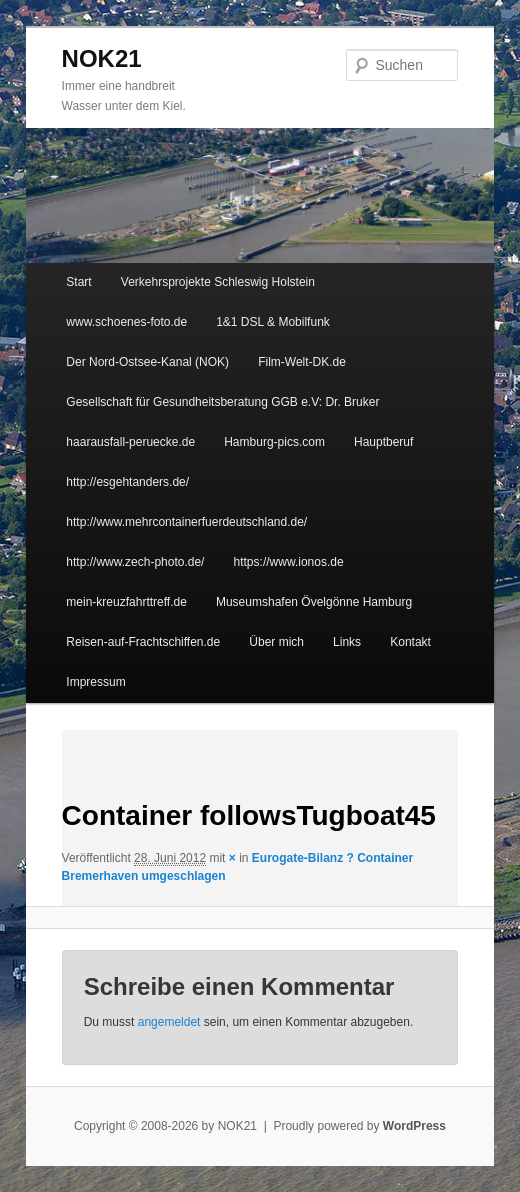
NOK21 (102, 58)
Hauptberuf (383, 442)
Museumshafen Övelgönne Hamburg (314, 602)
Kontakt (410, 642)
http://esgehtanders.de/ (127, 482)
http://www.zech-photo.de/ (135, 562)
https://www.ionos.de (289, 562)
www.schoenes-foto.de (126, 322)
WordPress (414, 1126)
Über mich (276, 642)
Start (78, 282)
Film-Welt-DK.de (302, 362)
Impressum (95, 682)
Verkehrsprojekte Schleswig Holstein (218, 282)
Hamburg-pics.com (274, 442)
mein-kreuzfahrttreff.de (126, 602)
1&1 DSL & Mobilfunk (273, 322)
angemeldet (169, 1022)
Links (347, 642)
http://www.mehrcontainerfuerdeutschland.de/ (186, 522)
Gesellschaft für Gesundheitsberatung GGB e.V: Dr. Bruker (222, 402)
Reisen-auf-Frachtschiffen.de (143, 642)
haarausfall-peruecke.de (130, 442)
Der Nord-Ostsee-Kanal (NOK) (147, 362)
